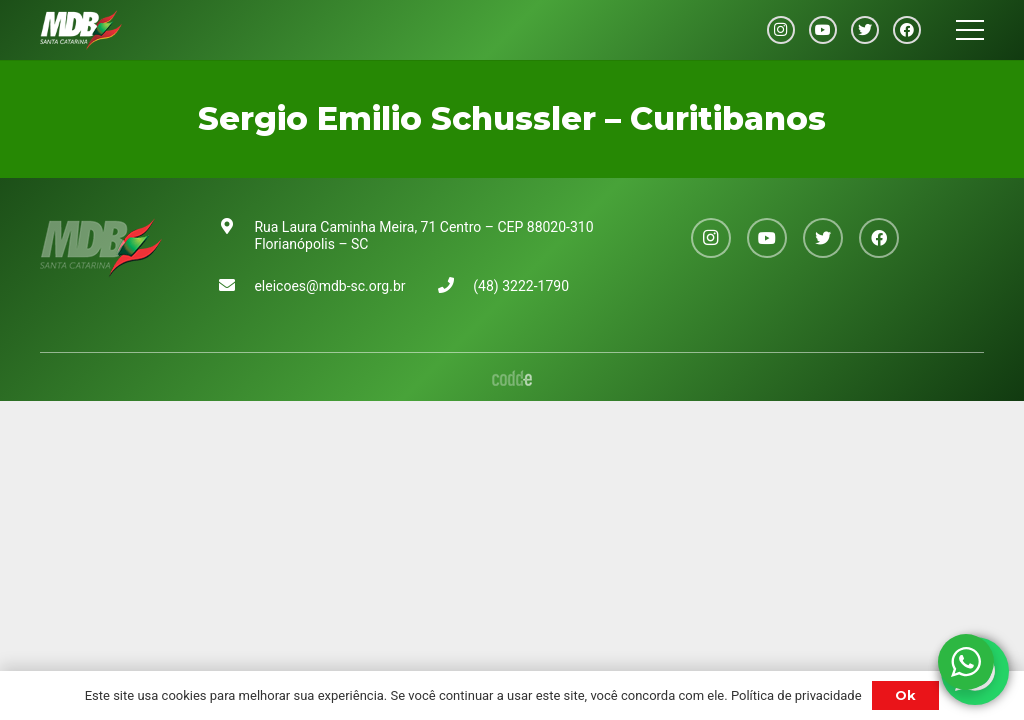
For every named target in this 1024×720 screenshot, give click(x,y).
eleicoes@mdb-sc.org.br (329, 286)
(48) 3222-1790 (521, 286)
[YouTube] (823, 30)
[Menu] (970, 30)
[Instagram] (781, 30)
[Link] (81, 30)
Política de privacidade (796, 695)
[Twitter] (865, 30)
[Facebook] (907, 30)
